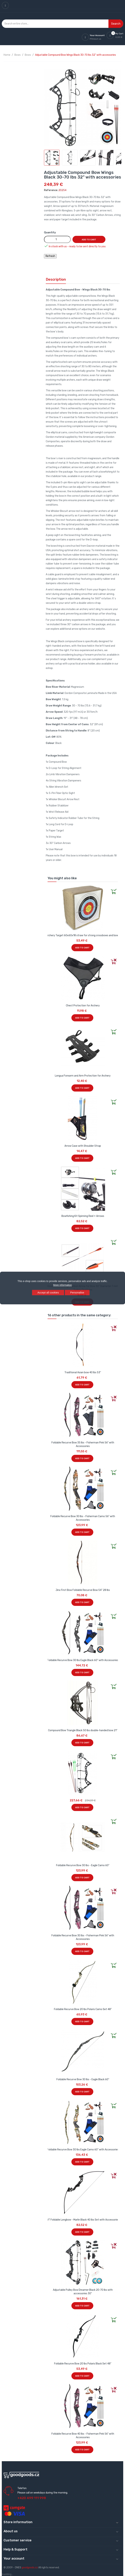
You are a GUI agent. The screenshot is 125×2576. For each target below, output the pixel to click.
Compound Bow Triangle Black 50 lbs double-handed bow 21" (82, 1730)
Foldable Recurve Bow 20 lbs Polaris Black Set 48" (82, 2363)
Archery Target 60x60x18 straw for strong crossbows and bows (83, 935)
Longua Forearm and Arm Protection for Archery (83, 1075)
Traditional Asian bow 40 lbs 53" (82, 1372)
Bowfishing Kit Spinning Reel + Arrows (82, 1216)
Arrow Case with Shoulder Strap (82, 1145)
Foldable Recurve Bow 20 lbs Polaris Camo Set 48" (83, 2009)
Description (56, 279)
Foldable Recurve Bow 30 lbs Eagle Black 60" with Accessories (82, 1660)
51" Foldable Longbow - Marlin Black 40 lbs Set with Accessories (82, 2219)
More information (62, 1285)
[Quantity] (57, 239)
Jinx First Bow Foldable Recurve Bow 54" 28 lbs (83, 1590)
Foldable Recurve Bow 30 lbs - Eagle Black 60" (82, 2079)
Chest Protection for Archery (83, 1005)
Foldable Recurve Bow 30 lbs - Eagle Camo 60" (82, 1865)
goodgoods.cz (30, 2567)
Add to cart (89, 239)
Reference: (51, 190)
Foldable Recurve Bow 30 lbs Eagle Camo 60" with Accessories (83, 2149)
